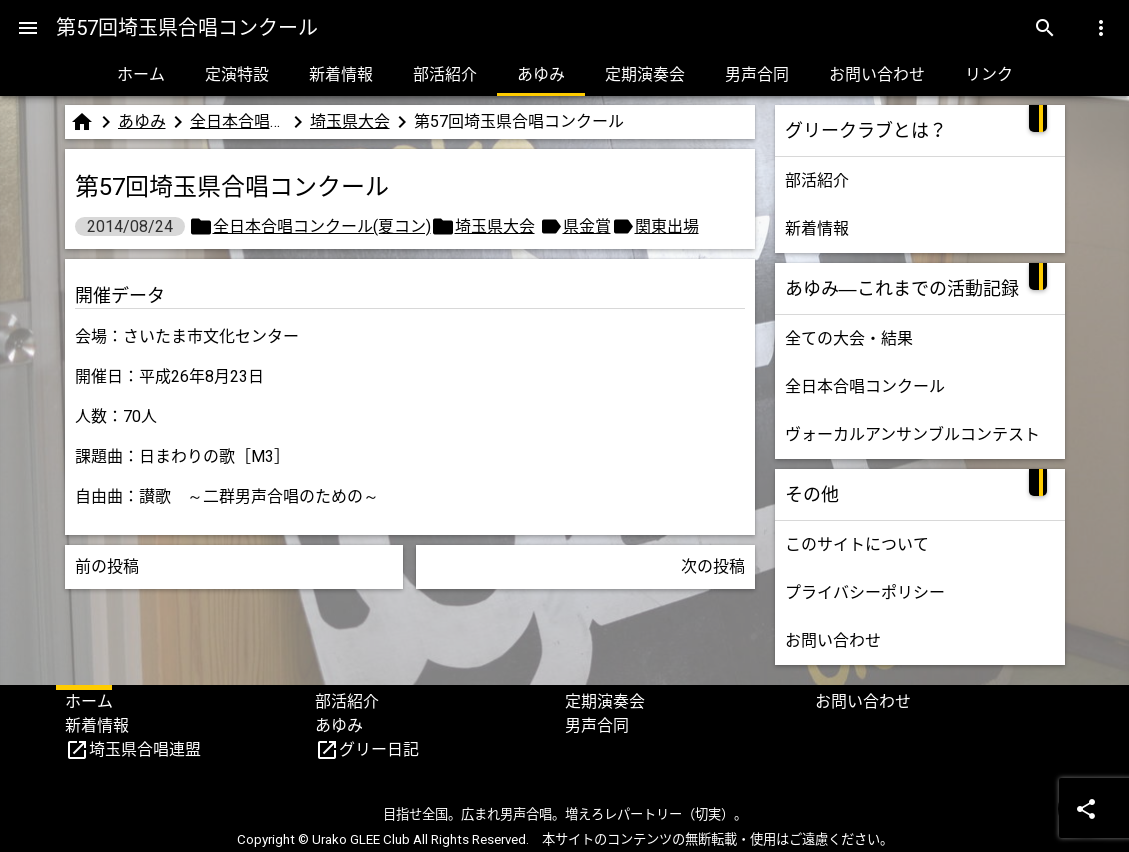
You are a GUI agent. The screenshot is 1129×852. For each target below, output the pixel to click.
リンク (989, 74)
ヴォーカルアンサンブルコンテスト (912, 434)
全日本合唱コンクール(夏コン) (238, 121)
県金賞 (587, 226)
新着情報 (341, 74)
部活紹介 (445, 74)
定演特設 (237, 74)
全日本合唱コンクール (865, 386)
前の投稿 (107, 566)
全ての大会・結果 (849, 338)
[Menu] (28, 28)
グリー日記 (379, 749)
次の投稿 (713, 566)
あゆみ (541, 74)
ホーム (141, 74)
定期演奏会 (645, 74)
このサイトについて (857, 544)
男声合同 (757, 74)
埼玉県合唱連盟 (145, 749)
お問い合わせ (877, 74)
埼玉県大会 (350, 121)
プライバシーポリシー (865, 592)
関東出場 (667, 226)
